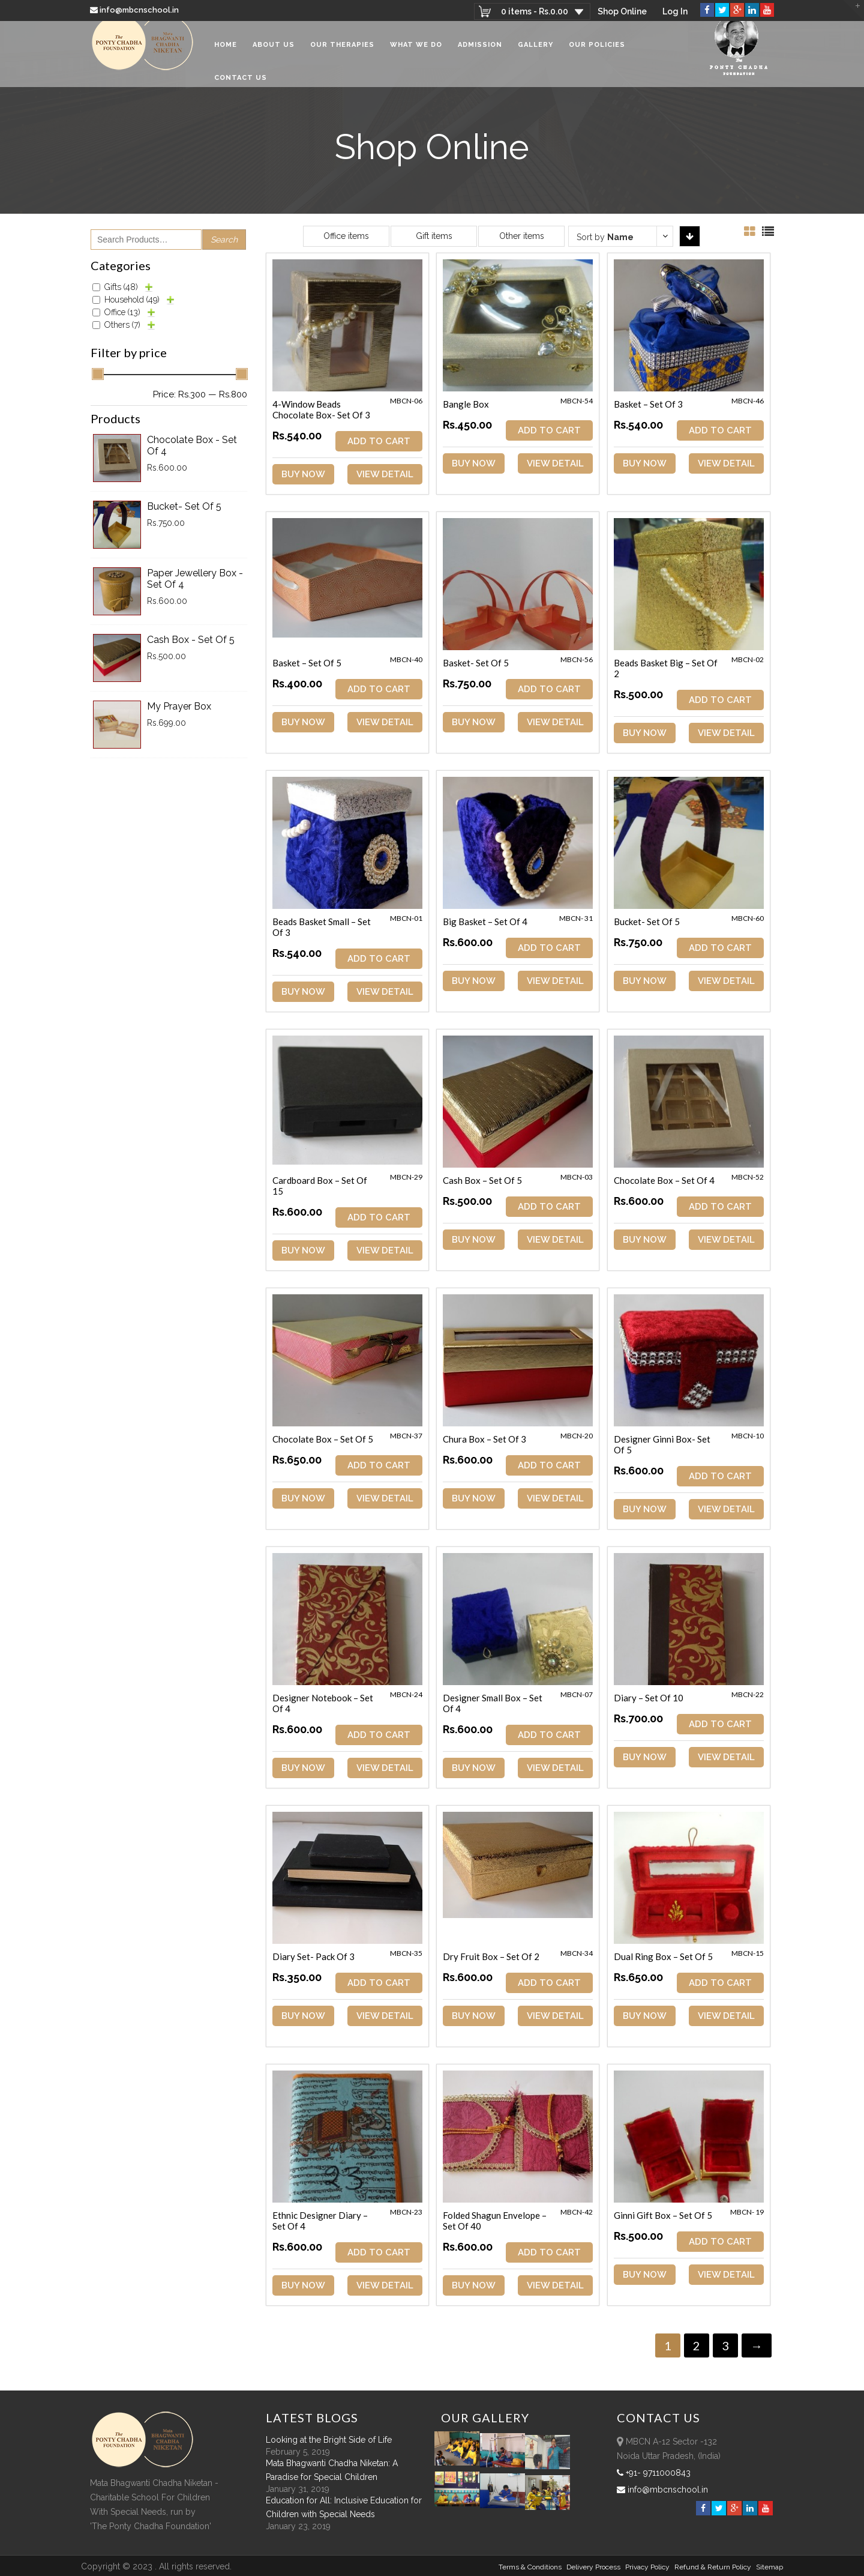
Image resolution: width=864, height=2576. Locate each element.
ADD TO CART (379, 441)
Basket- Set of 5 (477, 662)
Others (122, 325)
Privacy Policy (647, 2566)
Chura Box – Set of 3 (485, 1439)
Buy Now (303, 474)
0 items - (532, 11)
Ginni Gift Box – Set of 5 (665, 2214)
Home (225, 54)
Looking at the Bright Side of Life (329, 2438)
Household (132, 299)
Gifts (121, 287)
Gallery (535, 54)
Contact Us (240, 87)
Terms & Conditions (530, 2566)
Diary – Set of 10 (650, 1697)
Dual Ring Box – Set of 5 (665, 1955)
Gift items (434, 236)
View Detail (385, 474)
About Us (274, 54)
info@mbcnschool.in (135, 9)
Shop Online (621, 11)
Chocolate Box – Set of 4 (666, 1180)
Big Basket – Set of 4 (486, 921)
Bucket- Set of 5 (649, 921)
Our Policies (597, 54)
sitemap (769, 2566)
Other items (521, 236)
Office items (346, 236)
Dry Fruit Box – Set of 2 (492, 1955)
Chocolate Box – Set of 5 (322, 1439)
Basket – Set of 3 (650, 404)
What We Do (416, 54)
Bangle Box (467, 404)
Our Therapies (342, 54)
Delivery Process (593, 2566)
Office (122, 312)
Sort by (605, 237)
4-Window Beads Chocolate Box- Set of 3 (321, 409)
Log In (675, 11)
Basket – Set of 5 (306, 662)
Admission (480, 54)
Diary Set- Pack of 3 (313, 1955)
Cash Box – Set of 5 (483, 1180)
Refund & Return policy (712, 2566)
